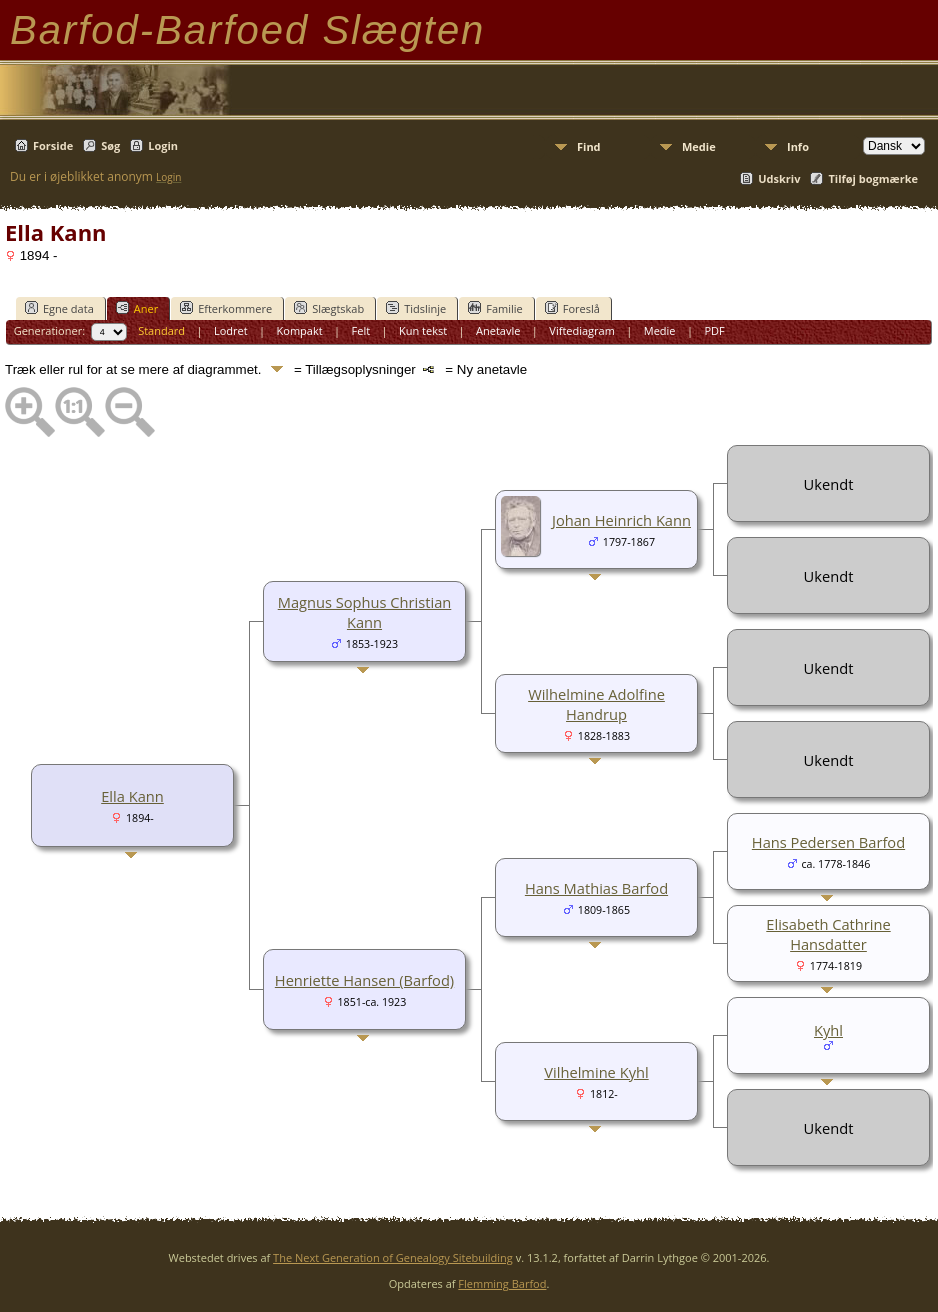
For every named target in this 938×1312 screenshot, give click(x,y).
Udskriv (779, 178)
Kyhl (828, 1030)
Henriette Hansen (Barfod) (364, 980)
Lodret (231, 330)
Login (163, 145)
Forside (53, 145)
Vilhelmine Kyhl (596, 1072)
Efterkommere (226, 308)
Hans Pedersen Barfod (828, 842)
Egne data (59, 308)
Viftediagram (582, 330)
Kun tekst (423, 330)
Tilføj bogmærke (873, 178)
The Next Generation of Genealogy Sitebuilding (393, 1257)
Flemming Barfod (502, 1283)
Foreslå (572, 308)
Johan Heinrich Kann (621, 520)
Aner (137, 308)
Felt (361, 330)
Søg (110, 145)
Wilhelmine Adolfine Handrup (596, 704)
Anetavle (498, 330)
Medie (699, 146)
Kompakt (300, 330)
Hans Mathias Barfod (596, 888)
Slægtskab (329, 308)
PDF (714, 330)
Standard (161, 330)
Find (589, 146)
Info (798, 146)
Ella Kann (132, 796)
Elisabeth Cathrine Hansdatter (828, 934)
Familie (495, 308)
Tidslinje (416, 308)
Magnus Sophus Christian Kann (365, 612)
